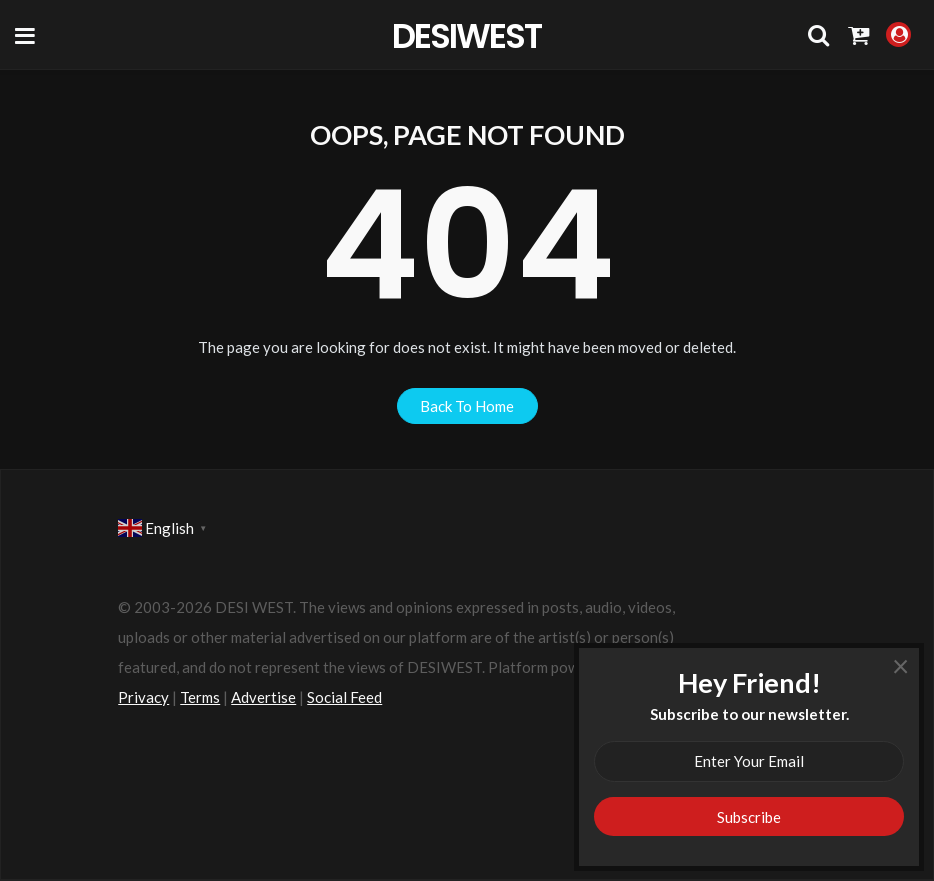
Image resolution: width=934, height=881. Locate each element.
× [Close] (900, 665)
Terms (200, 697)
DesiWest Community (467, 35)
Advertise (263, 697)
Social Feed (344, 697)
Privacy (143, 697)
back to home (467, 406)
